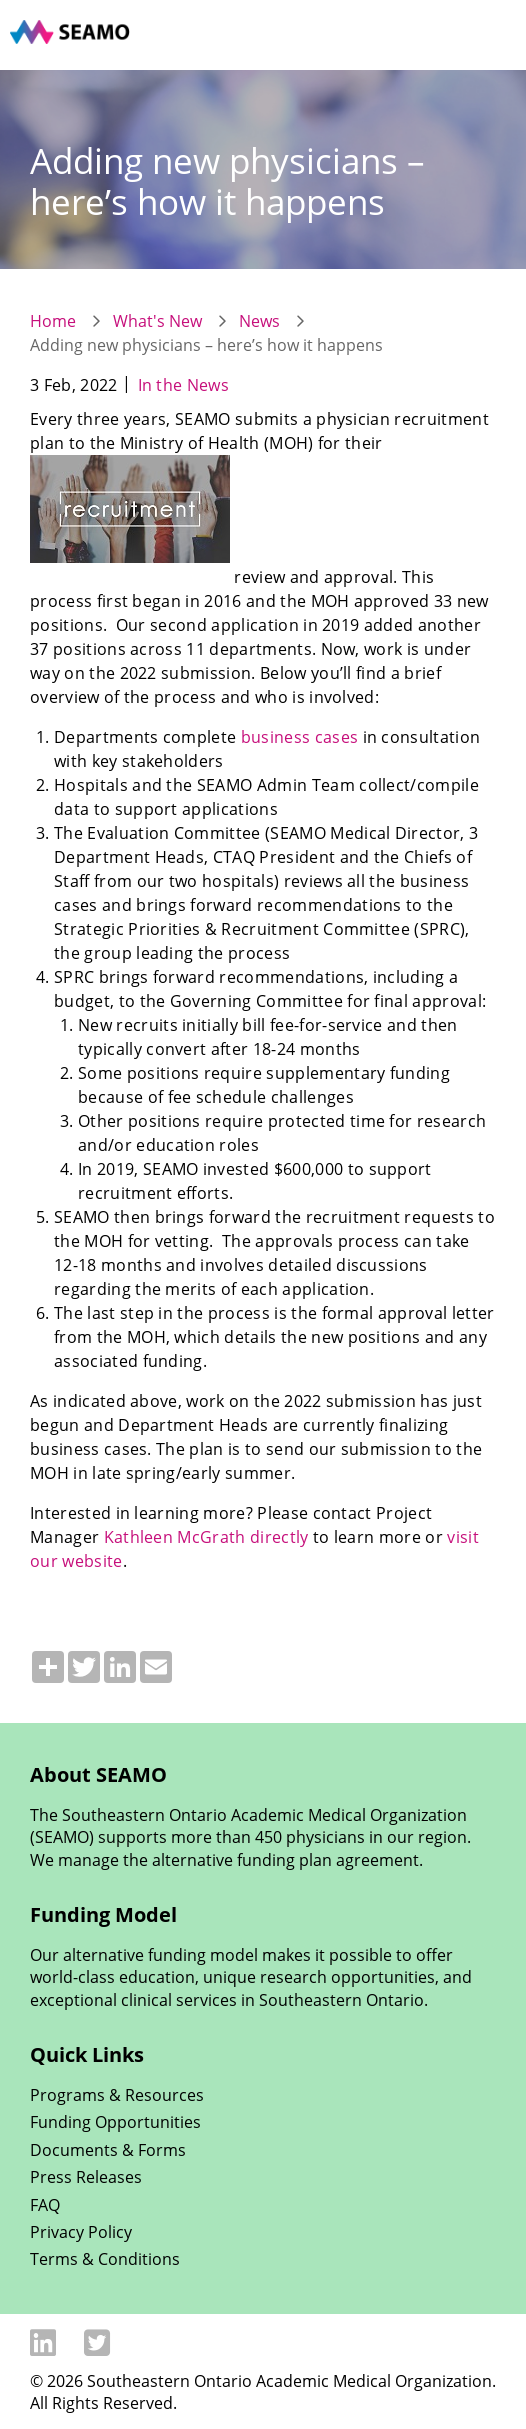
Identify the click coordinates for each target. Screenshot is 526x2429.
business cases (299, 737)
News (259, 321)
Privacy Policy (81, 2232)
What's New (157, 321)
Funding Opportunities (115, 2122)
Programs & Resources (117, 2095)
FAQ (45, 2205)
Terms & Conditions (105, 2259)
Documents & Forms (108, 2150)
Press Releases (86, 2177)
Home (53, 321)
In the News (184, 385)
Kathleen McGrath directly (206, 1537)
